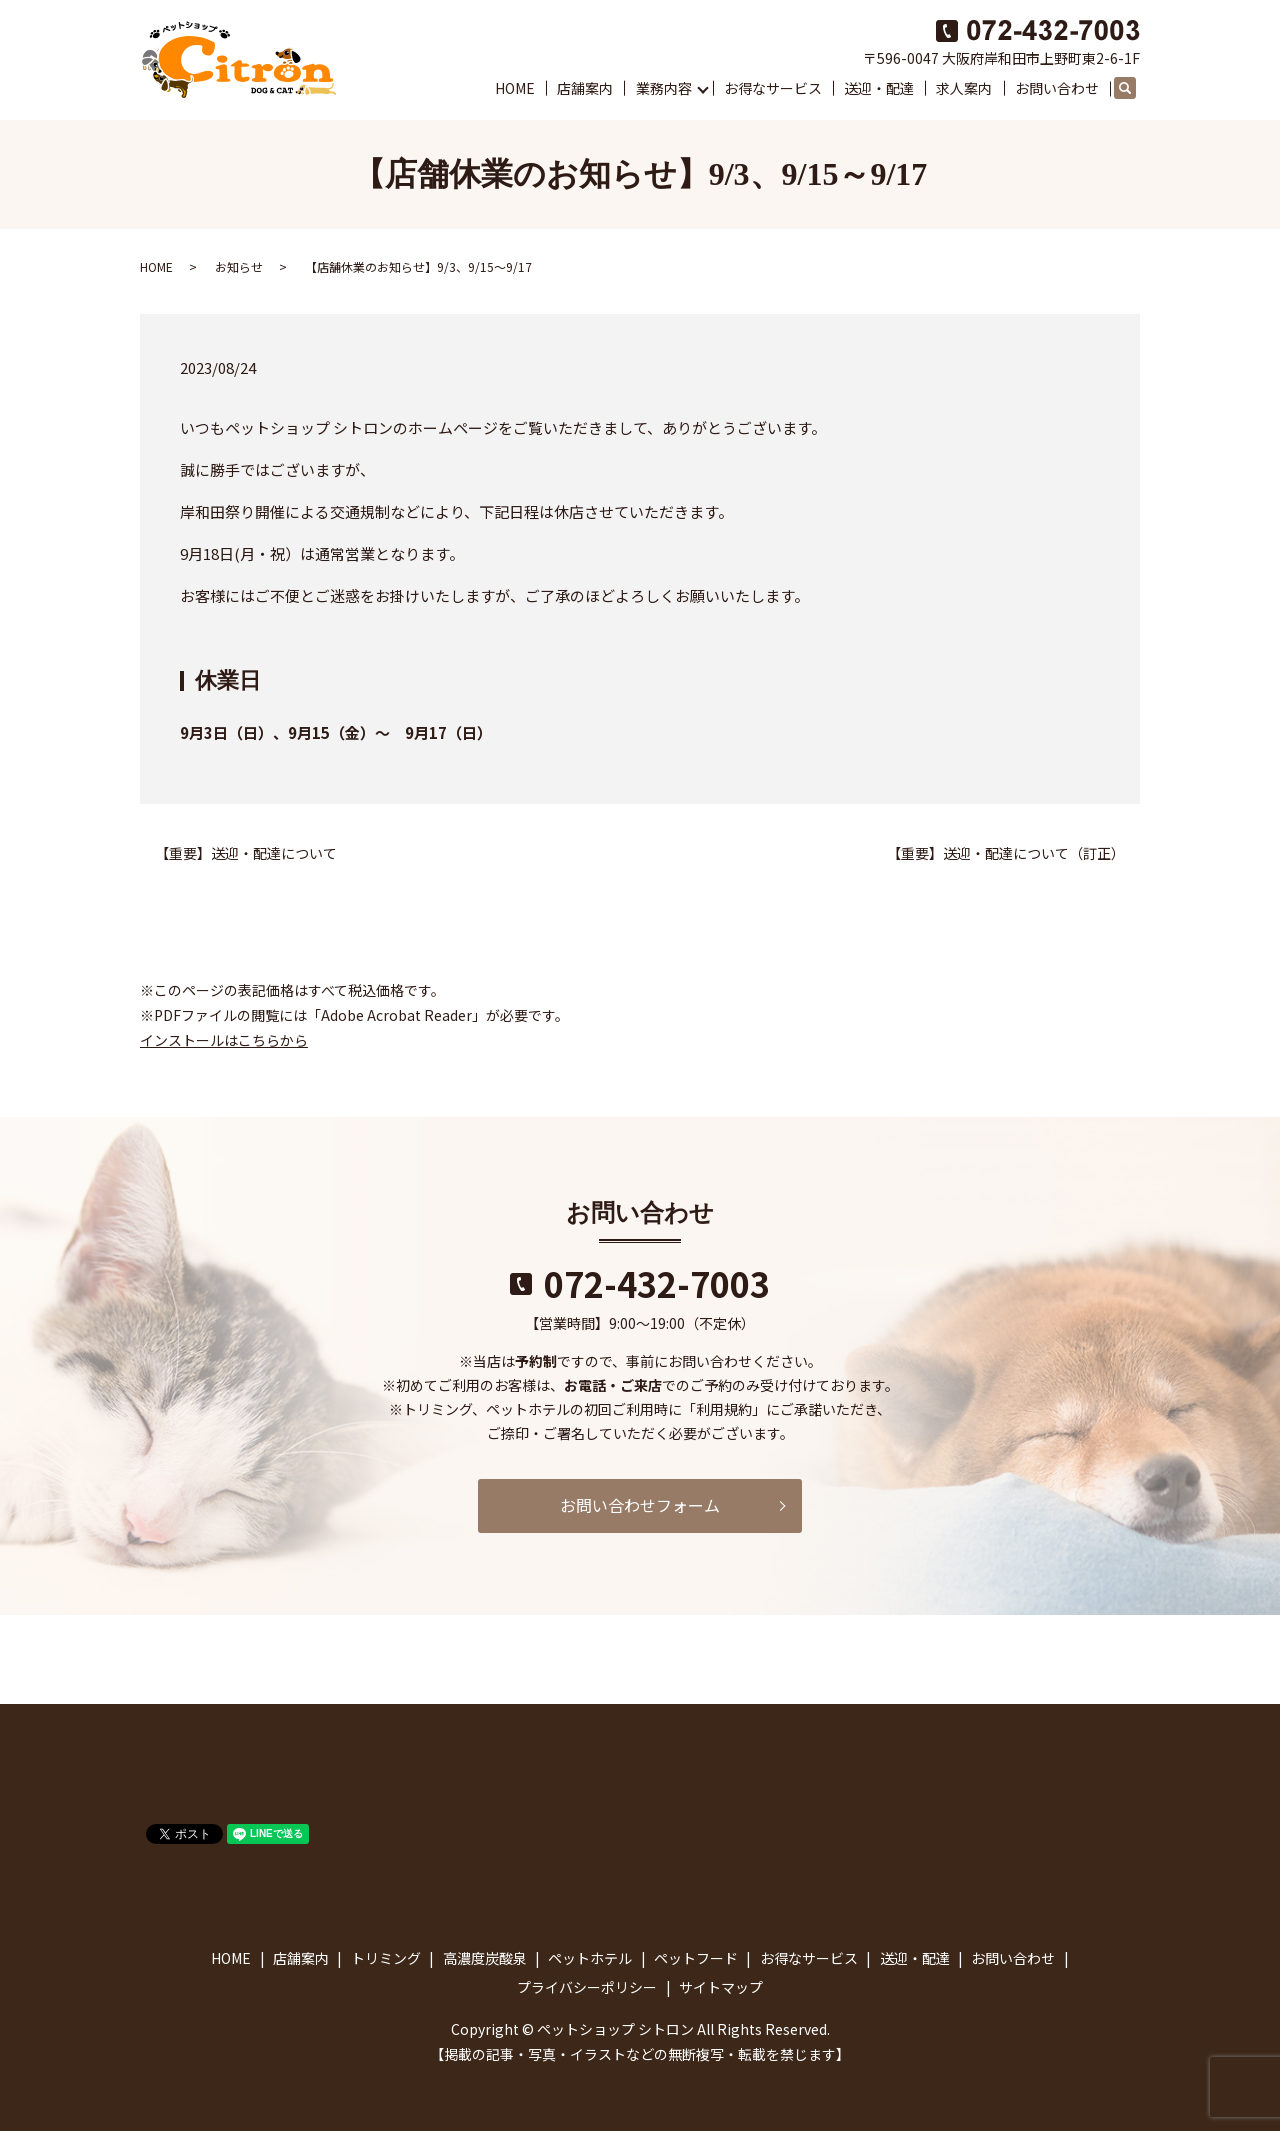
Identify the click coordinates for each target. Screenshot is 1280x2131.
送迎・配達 (879, 88)
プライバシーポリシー (587, 1987)
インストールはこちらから (224, 1040)
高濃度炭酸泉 (485, 1958)
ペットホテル (590, 1958)
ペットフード (696, 1958)
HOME (515, 88)
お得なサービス (773, 88)
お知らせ (239, 266)
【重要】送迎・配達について (246, 853)
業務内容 (664, 88)
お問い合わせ (1057, 88)
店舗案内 (585, 88)
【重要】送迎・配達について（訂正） (1006, 853)
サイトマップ (721, 1987)
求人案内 (964, 88)
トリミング (386, 1958)
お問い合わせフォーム (640, 1505)
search (1134, 89)
